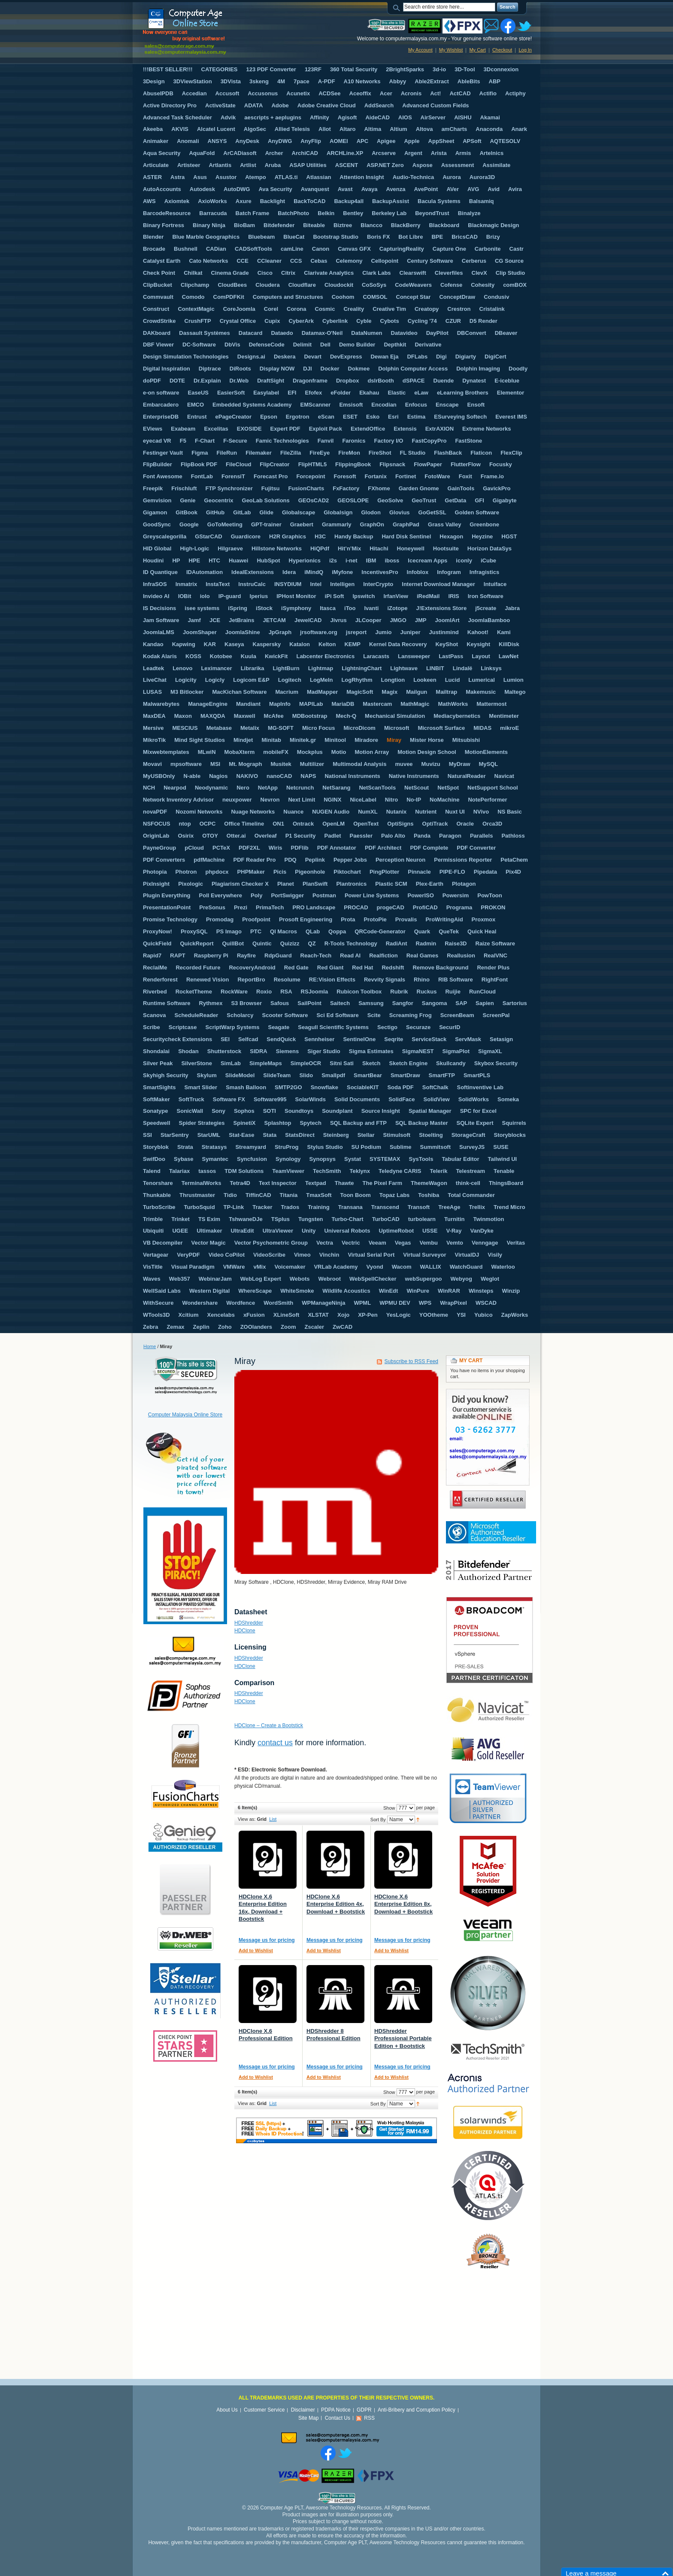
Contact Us (337, 2418)
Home (149, 1346)
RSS (369, 2418)
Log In (525, 49)
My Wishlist (451, 49)
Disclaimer (303, 2410)
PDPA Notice (335, 2410)
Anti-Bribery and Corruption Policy (416, 2410)
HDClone (244, 1631)
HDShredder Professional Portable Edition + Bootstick (403, 2038)
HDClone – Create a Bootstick (268, 1725)
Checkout (502, 49)
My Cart (477, 49)
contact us (275, 1742)
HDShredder (248, 1623)
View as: (246, 1819)
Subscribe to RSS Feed (411, 1361)
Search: (398, 7)
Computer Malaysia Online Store (185, 1415)
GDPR (364, 2410)
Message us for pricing (267, 1940)
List (272, 1819)
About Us (226, 2410)
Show (389, 1807)
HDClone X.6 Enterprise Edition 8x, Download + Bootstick (403, 1904)
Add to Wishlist (256, 1950)
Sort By (378, 1819)
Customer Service (264, 2410)
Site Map (308, 2418)
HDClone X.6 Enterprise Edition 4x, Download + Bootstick (335, 1904)
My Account (420, 49)
